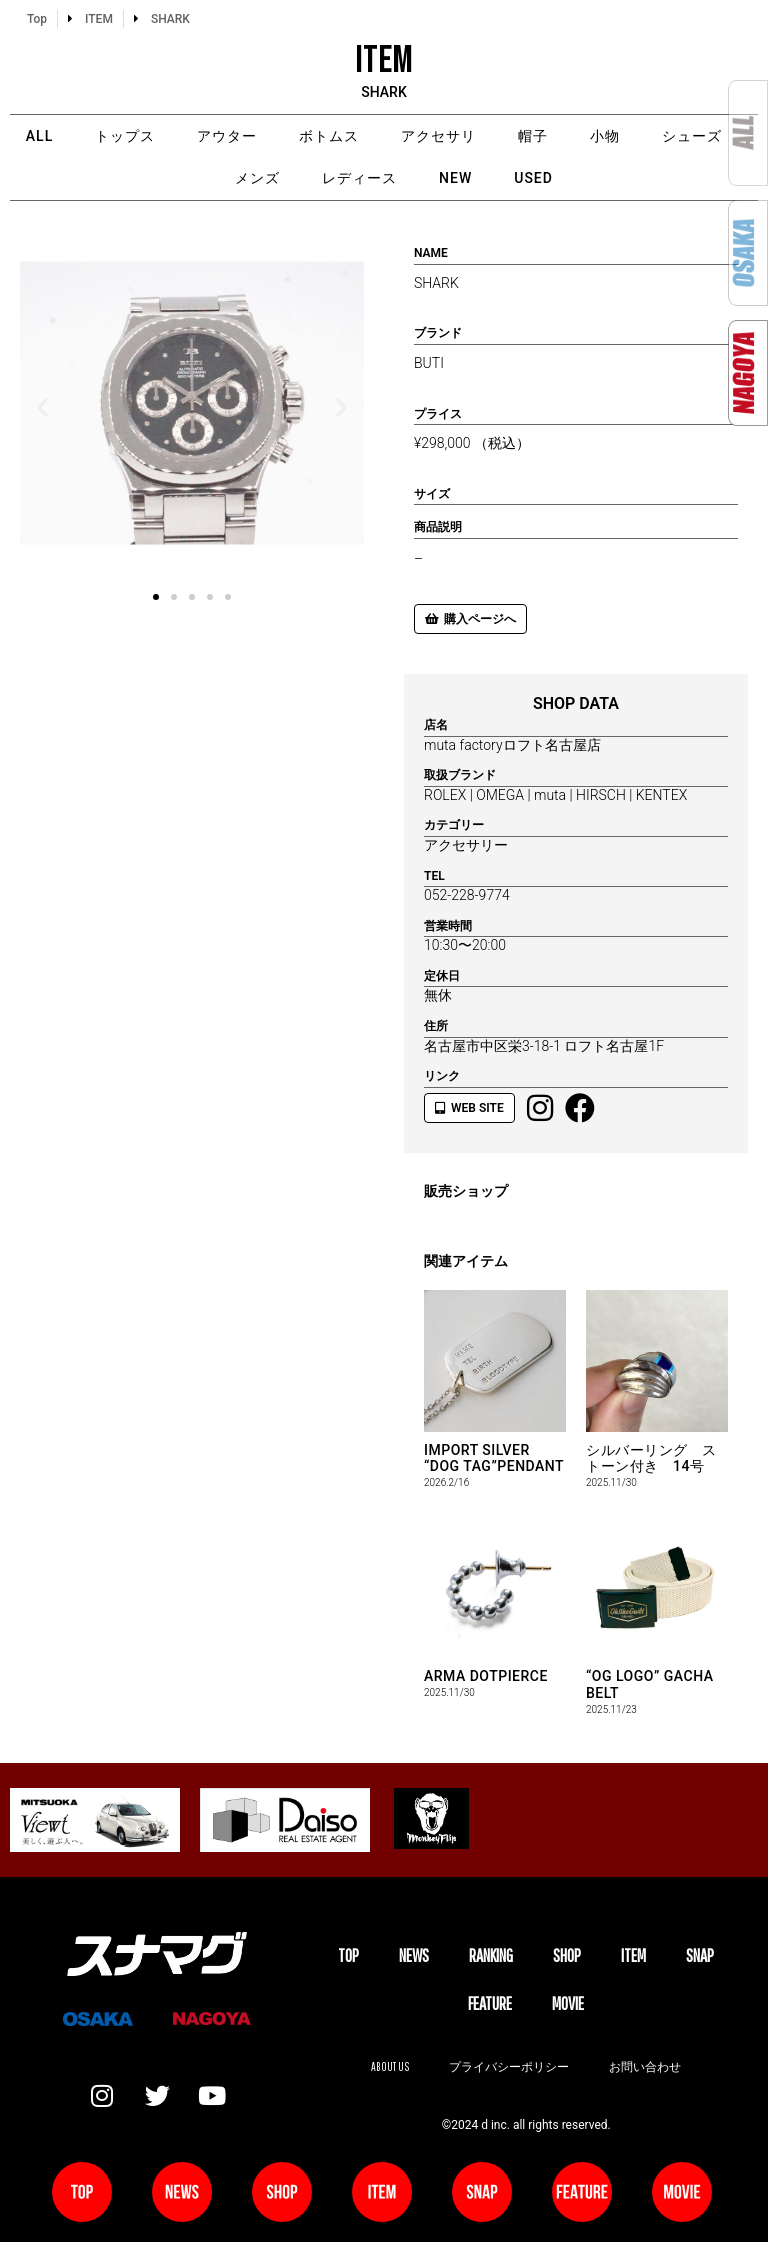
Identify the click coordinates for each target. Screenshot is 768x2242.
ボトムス (329, 136)
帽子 (533, 136)
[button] (42, 406)
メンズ (257, 178)
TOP (348, 1955)
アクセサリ (438, 136)
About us (390, 2066)
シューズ (692, 136)
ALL (39, 136)
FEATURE (490, 2003)
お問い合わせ (645, 2066)
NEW (455, 178)
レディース (359, 178)
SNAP (700, 1955)
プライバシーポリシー (509, 2066)
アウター (227, 136)
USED (533, 178)
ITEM (633, 1955)
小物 (605, 136)
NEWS (414, 1955)
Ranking (491, 1955)
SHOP (567, 1955)
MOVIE (568, 2003)
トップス (125, 136)
